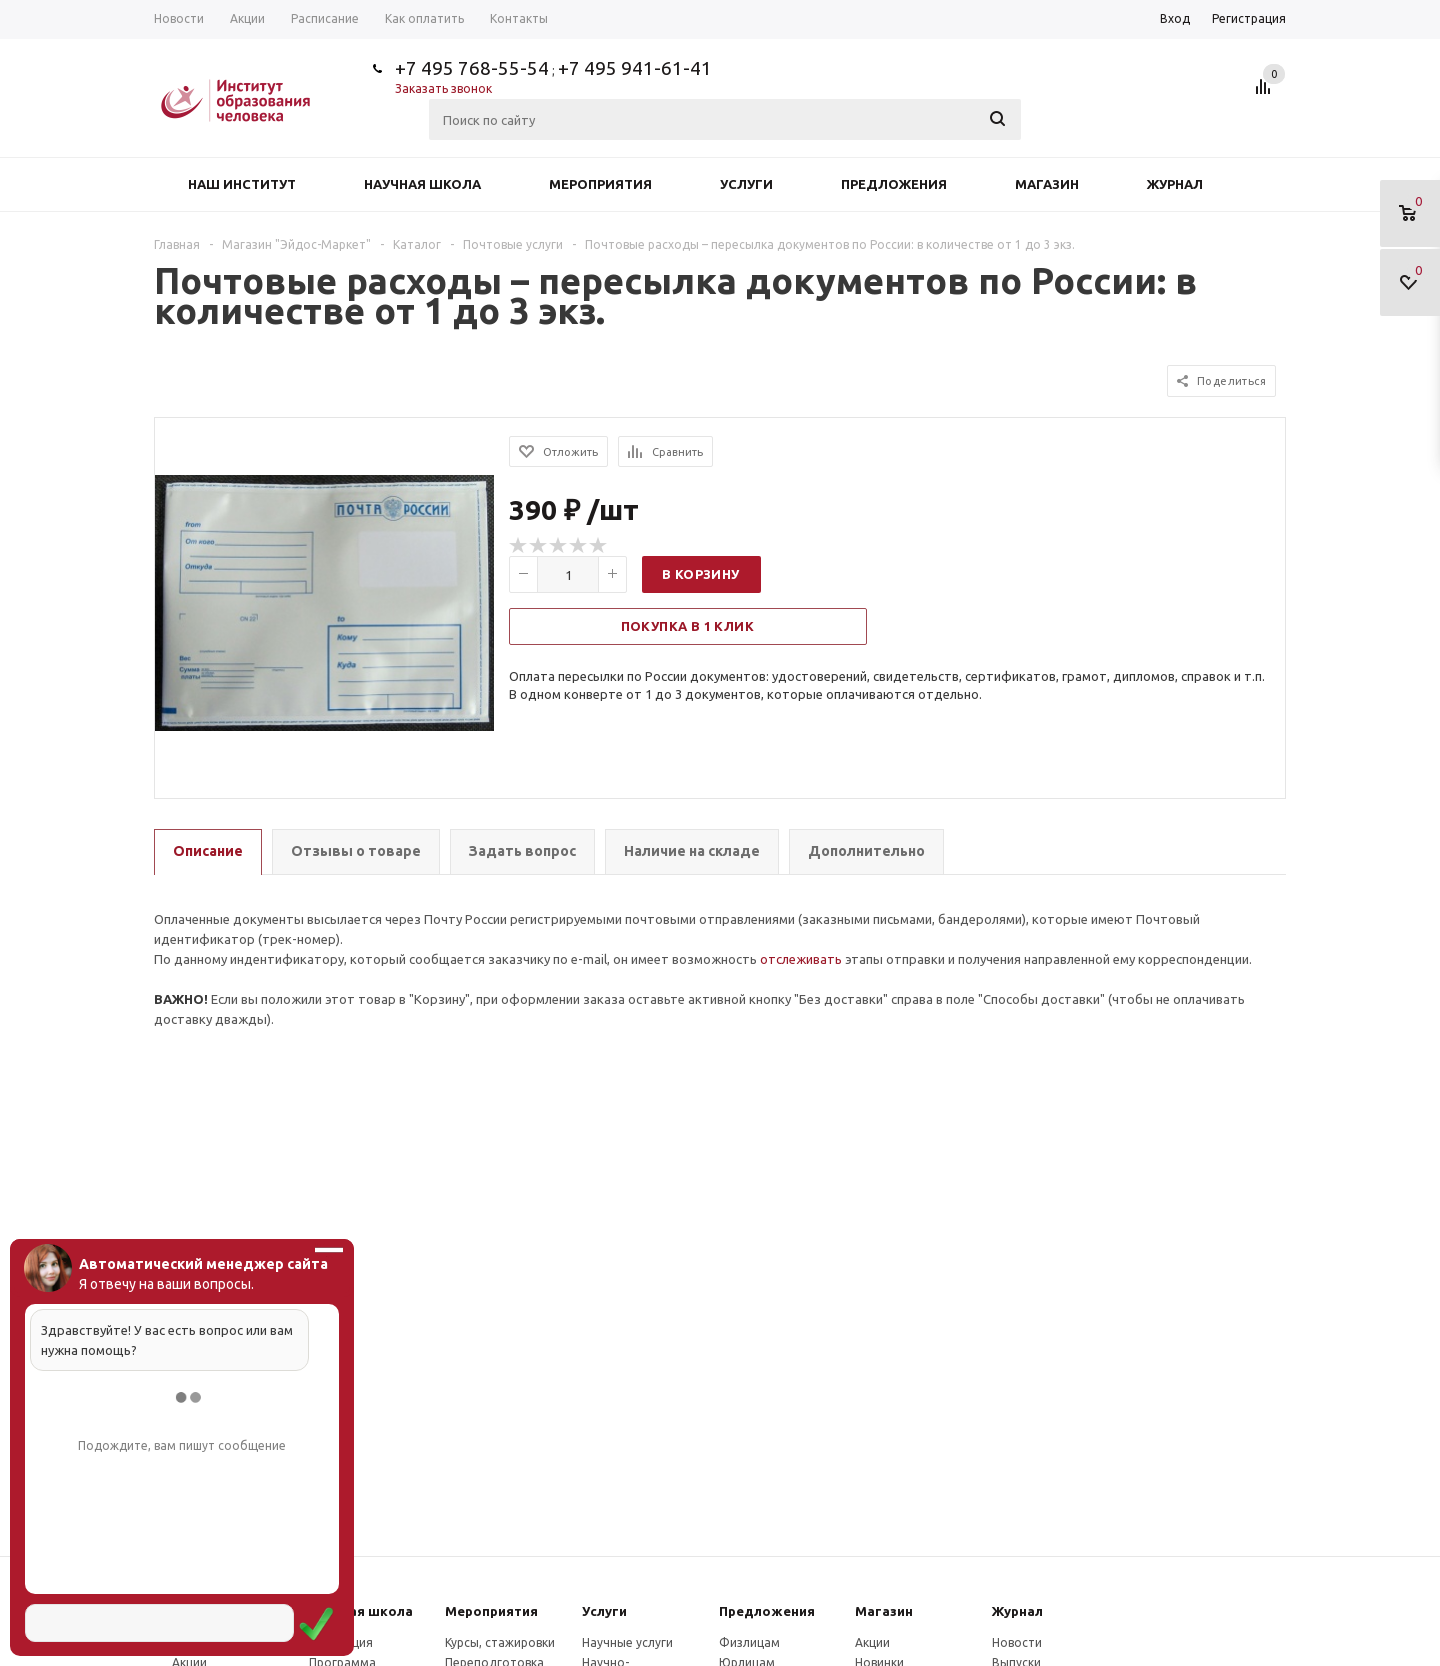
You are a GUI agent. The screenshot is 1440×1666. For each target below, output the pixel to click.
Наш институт (242, 184)
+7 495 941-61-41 (635, 68)
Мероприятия (600, 184)
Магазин (1047, 184)
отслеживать (801, 959)
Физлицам (749, 1642)
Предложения (894, 184)
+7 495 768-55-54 (472, 68)
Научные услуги (627, 1642)
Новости (1017, 1642)
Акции (872, 1642)
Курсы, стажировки (500, 1642)
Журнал (1175, 184)
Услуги (746, 184)
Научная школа (422, 184)
